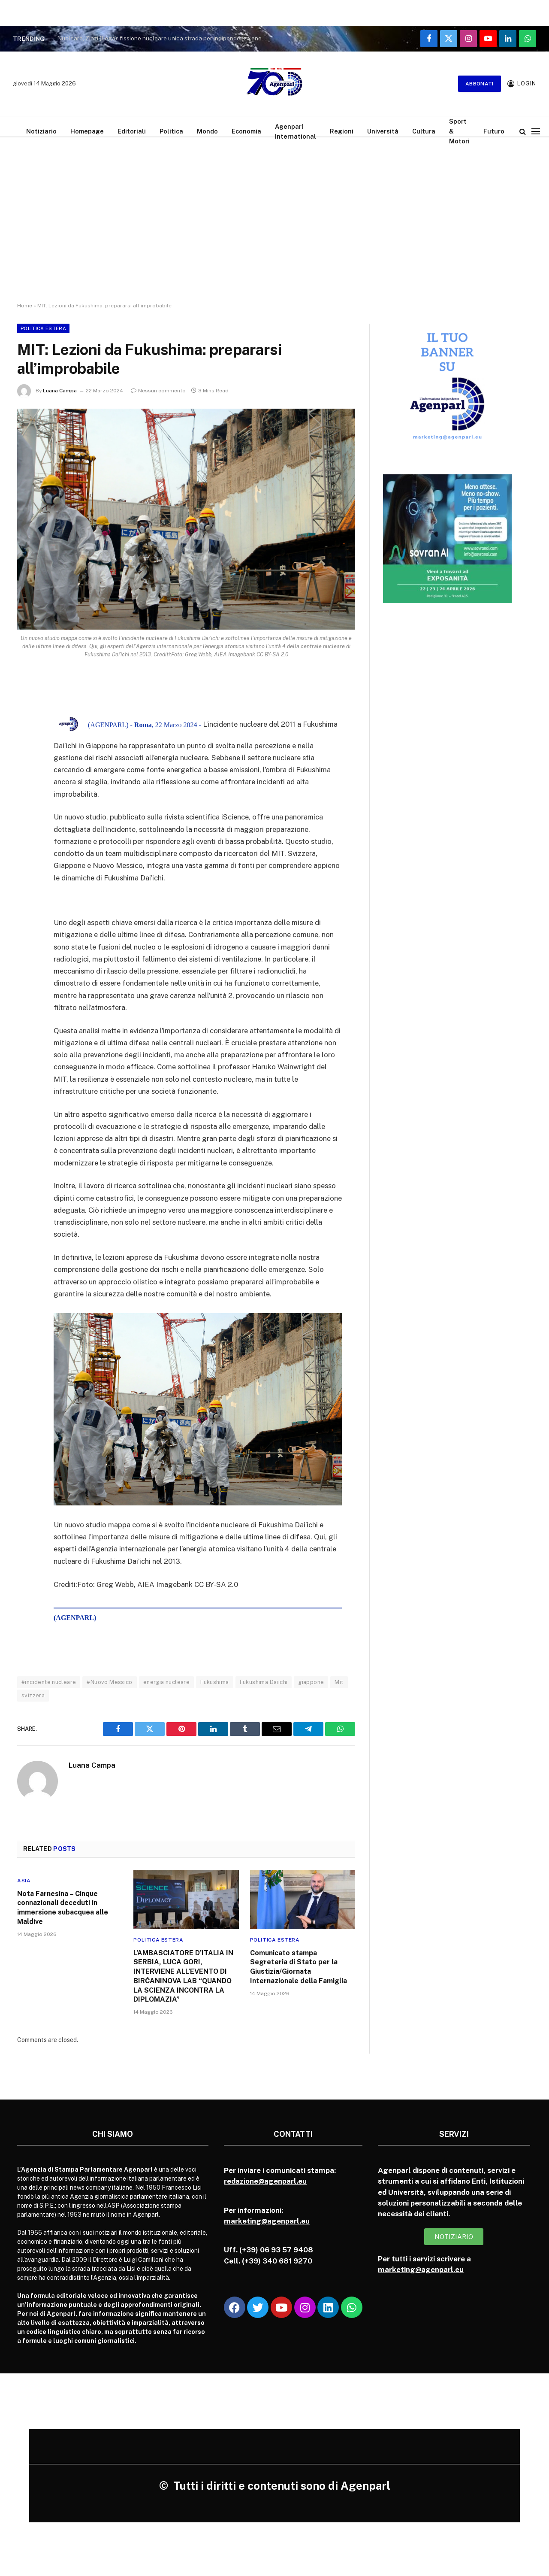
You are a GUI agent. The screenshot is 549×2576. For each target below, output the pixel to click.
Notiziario (41, 131)
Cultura (423, 131)
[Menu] (535, 131)
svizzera (33, 1695)
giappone (311, 1682)
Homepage (87, 131)
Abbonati (479, 84)
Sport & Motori (459, 131)
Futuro (493, 131)
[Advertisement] (274, 227)
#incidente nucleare (48, 1682)
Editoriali (132, 131)
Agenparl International (295, 131)
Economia (246, 131)
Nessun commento (158, 391)
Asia (23, 1881)
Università (382, 131)
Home (24, 306)
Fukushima (214, 1682)
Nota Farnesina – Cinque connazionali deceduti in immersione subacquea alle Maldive (62, 1908)
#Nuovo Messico (109, 1682)
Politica (171, 131)
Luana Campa (60, 391)
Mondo (207, 131)
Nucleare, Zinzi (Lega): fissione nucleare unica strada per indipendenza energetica (164, 38)
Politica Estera (43, 328)
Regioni (341, 131)
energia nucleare (166, 1682)
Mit (339, 1682)
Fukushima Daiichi (264, 1682)
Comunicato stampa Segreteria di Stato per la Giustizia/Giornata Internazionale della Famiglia (298, 1967)
